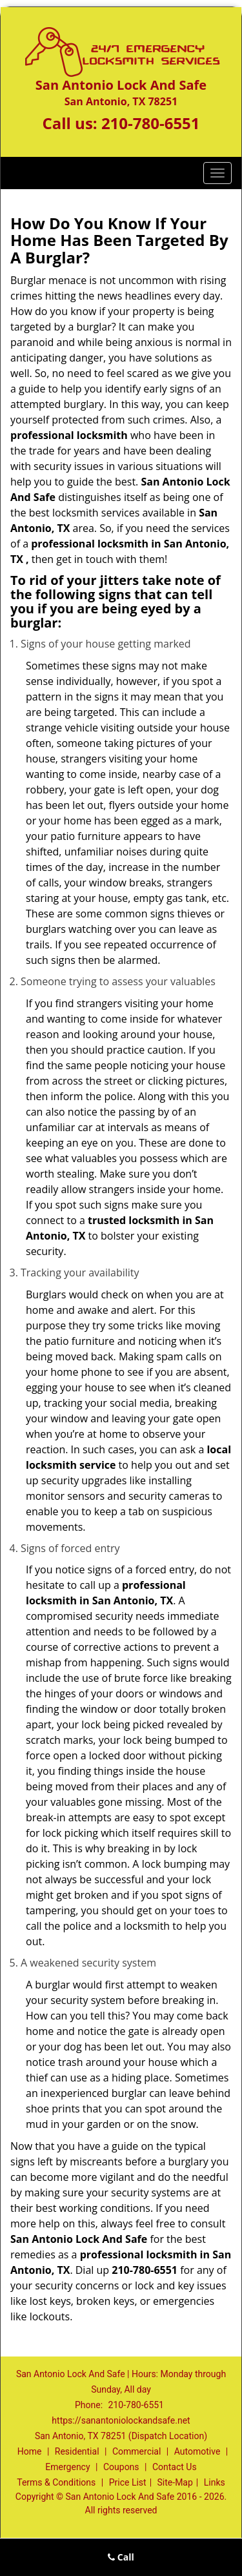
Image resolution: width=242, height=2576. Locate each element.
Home (29, 2451)
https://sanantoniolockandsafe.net (121, 2420)
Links (214, 2482)
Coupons (121, 2467)
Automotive (197, 2451)
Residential (77, 2451)
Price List (127, 2482)
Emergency (67, 2467)
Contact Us (174, 2467)
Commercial (136, 2451)
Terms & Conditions (56, 2482)
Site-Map (175, 2482)
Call (121, 2557)
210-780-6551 (150, 123)
